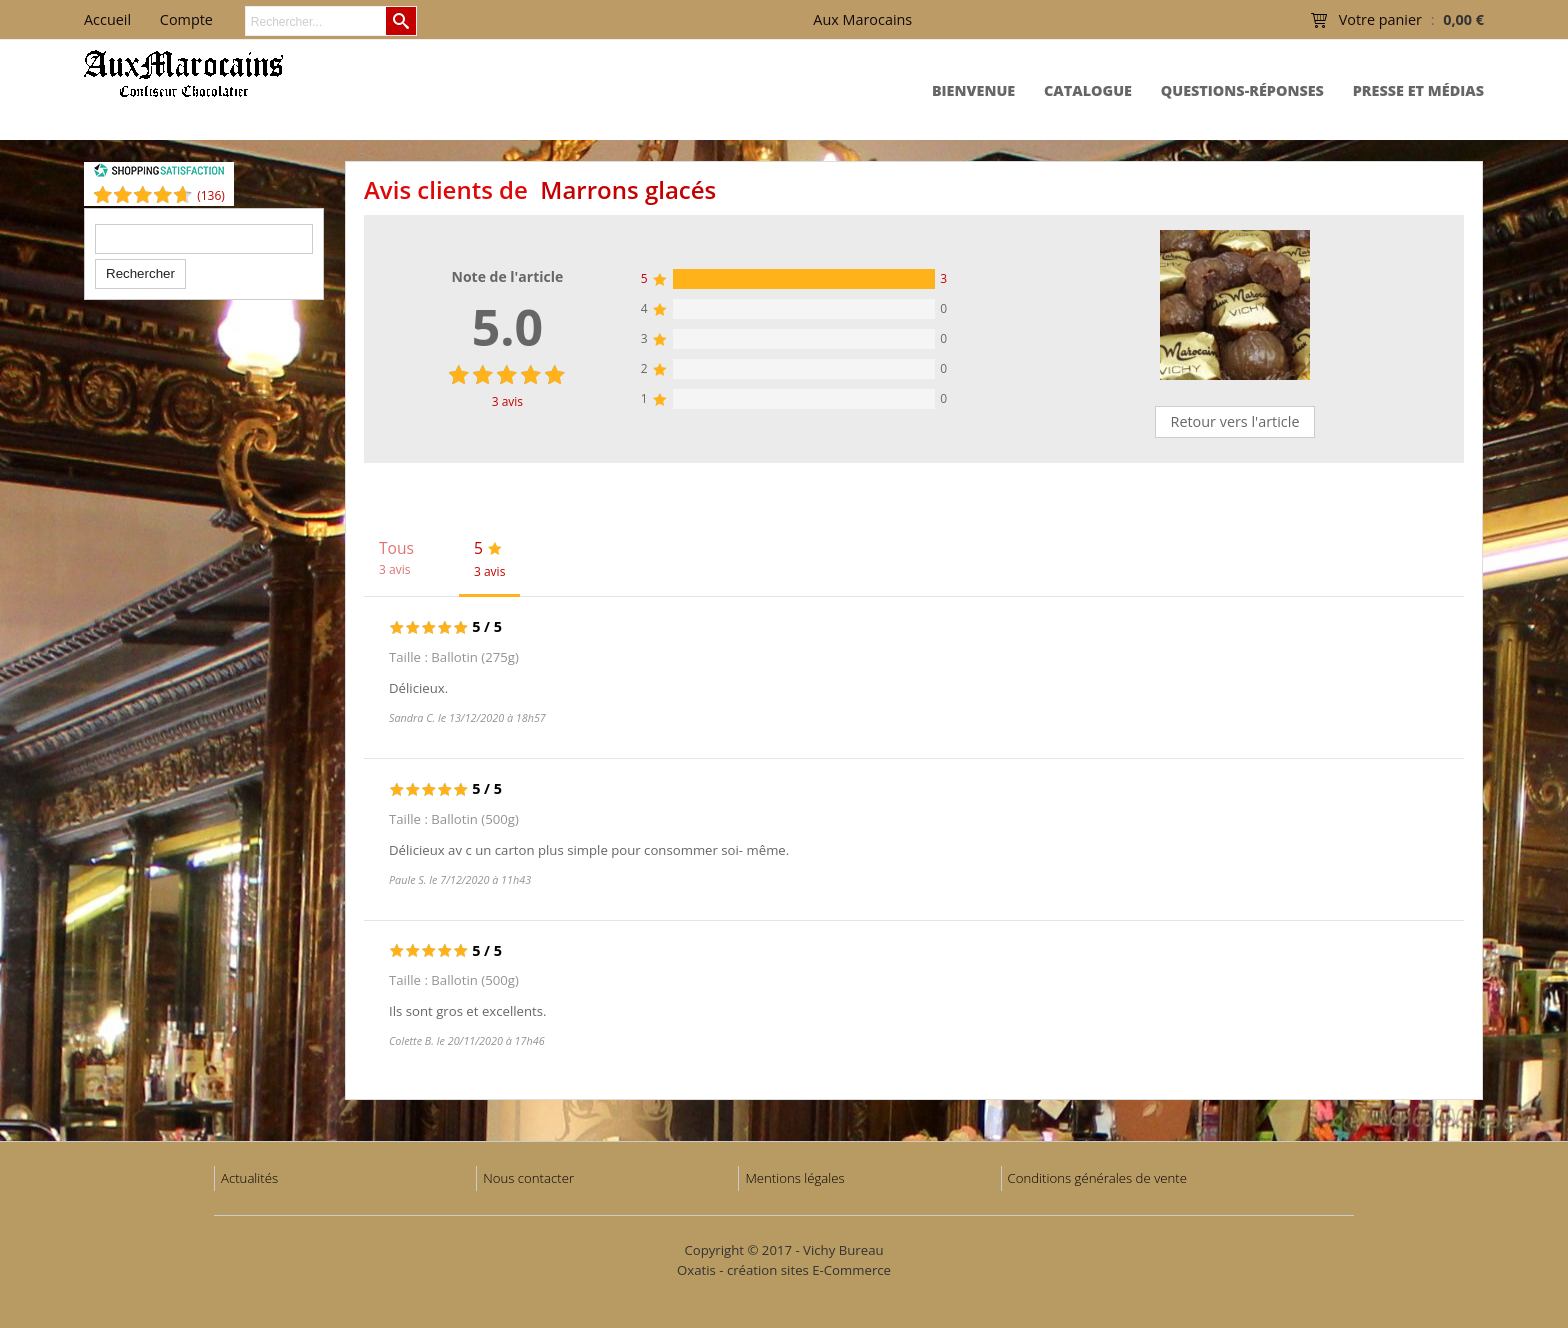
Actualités (249, 1178)
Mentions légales (794, 1178)
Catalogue (1088, 90)
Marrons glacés (628, 189)
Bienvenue (973, 90)
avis (507, 401)
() (211, 195)
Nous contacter (528, 1178)
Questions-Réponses (1242, 90)
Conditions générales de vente (1097, 1178)
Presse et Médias (1418, 90)
